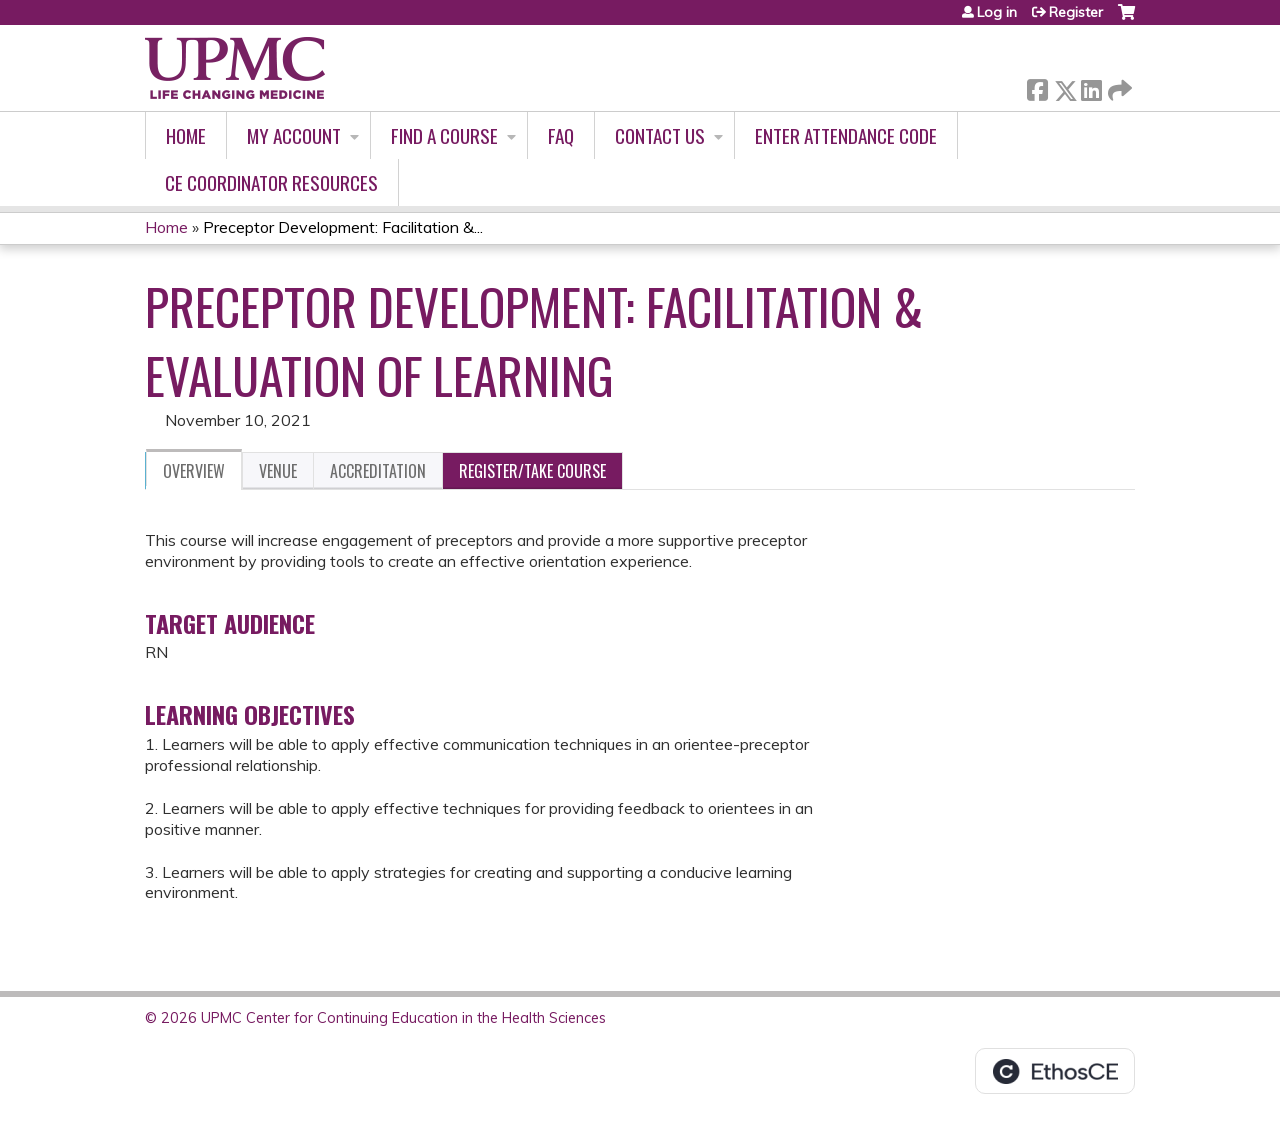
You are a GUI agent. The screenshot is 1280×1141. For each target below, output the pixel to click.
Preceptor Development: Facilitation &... (343, 227)
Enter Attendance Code (846, 135)
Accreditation (378, 471)
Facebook (1037, 86)
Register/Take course (532, 471)
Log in (997, 12)
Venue (278, 471)
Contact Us (660, 135)
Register (1076, 12)
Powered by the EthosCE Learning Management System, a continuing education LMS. (1055, 1071)
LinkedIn (1091, 86)
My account (294, 135)
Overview (194, 471)
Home (186, 135)
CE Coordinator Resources (271, 182)
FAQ (561, 135)
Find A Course (444, 135)
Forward (1118, 86)
